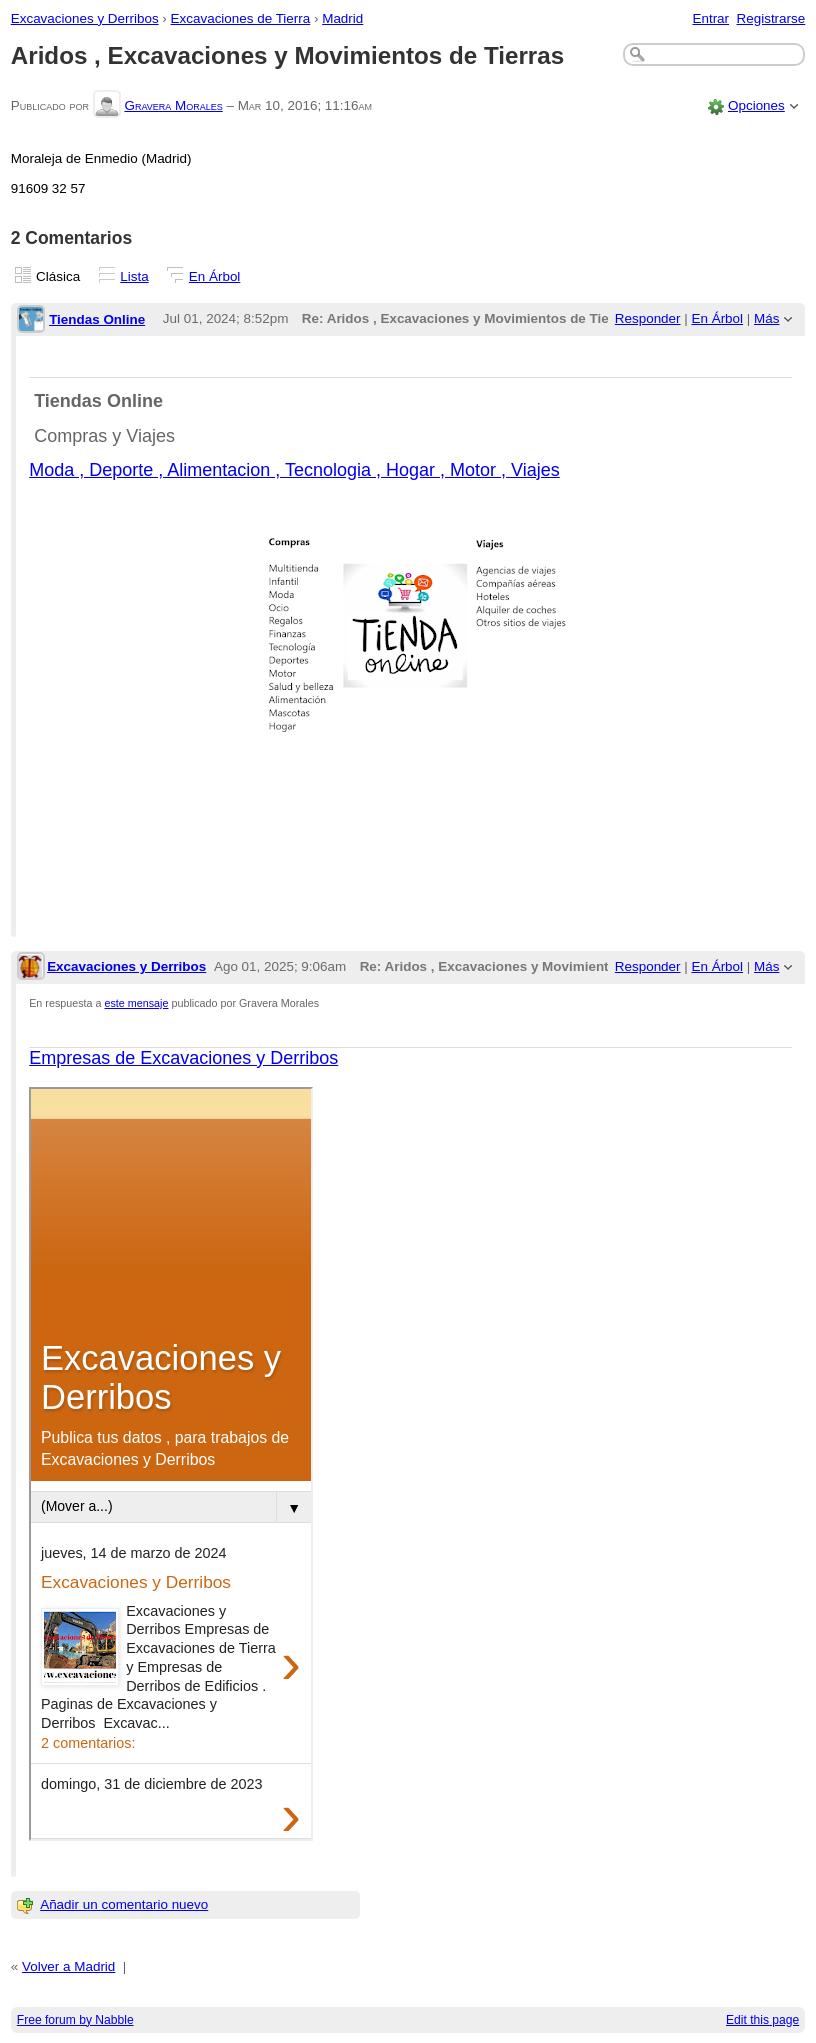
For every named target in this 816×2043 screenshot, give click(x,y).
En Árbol (215, 276)
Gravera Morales (173, 105)
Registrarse (771, 18)
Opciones (756, 105)
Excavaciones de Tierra (241, 18)
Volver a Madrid (68, 1966)
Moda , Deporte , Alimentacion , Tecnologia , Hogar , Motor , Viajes (294, 470)
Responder (648, 318)
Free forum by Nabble (75, 2020)
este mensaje (137, 1003)
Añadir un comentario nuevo (124, 1904)
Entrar (710, 18)
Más (766, 318)
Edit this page (762, 2020)
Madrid (342, 18)
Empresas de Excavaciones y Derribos (183, 1058)
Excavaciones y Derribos (85, 18)
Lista (134, 276)
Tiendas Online (97, 319)
